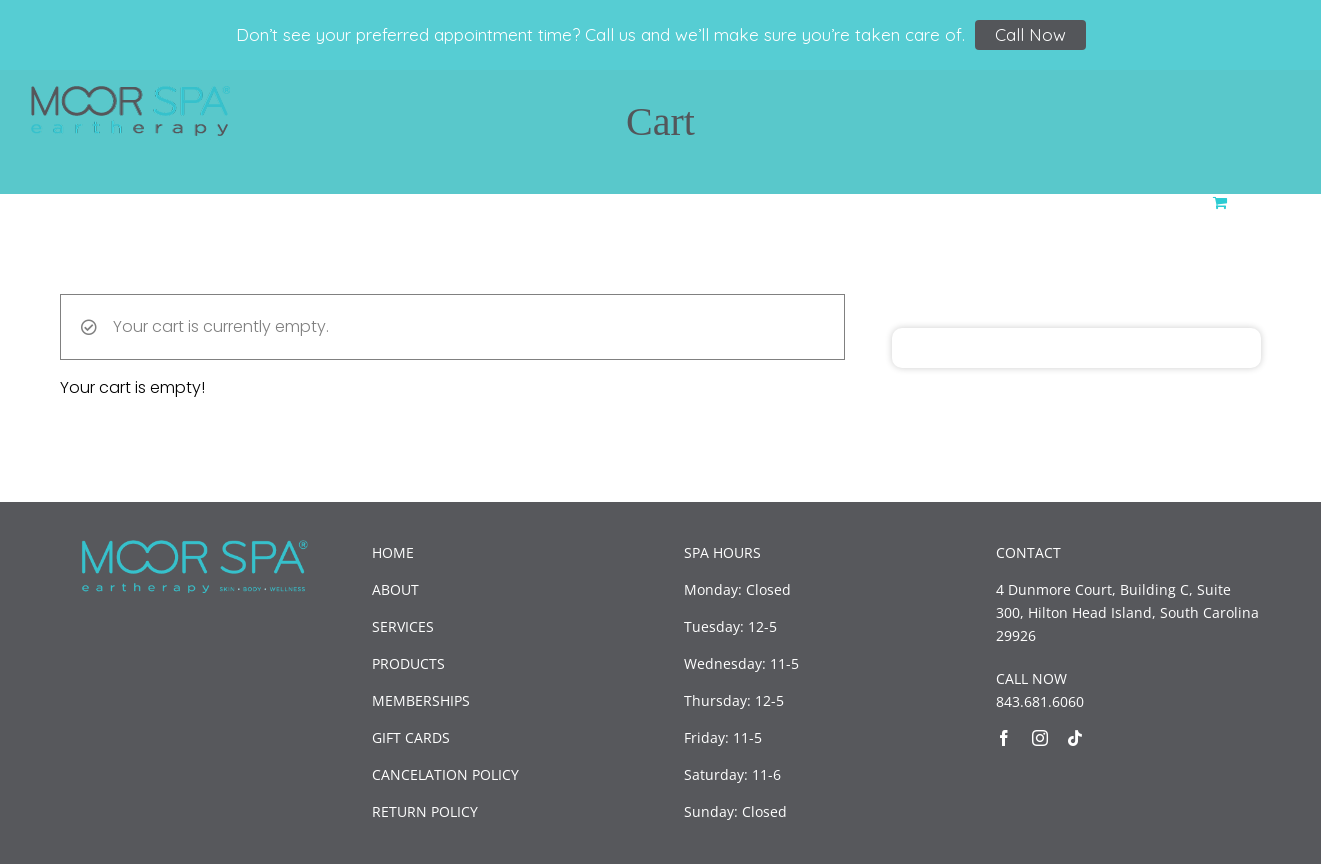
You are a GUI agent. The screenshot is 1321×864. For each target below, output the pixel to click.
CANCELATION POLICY (445, 774)
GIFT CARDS (411, 737)
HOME (393, 552)
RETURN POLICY (425, 811)
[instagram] (1040, 738)
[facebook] (1004, 738)
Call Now (1030, 34)
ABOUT (395, 589)
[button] (1259, 200)
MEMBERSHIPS (421, 700)
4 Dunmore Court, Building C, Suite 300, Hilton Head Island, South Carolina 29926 (1127, 612)
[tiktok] (1075, 738)
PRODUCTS (408, 663)
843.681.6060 (1040, 701)
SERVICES (403, 626)
